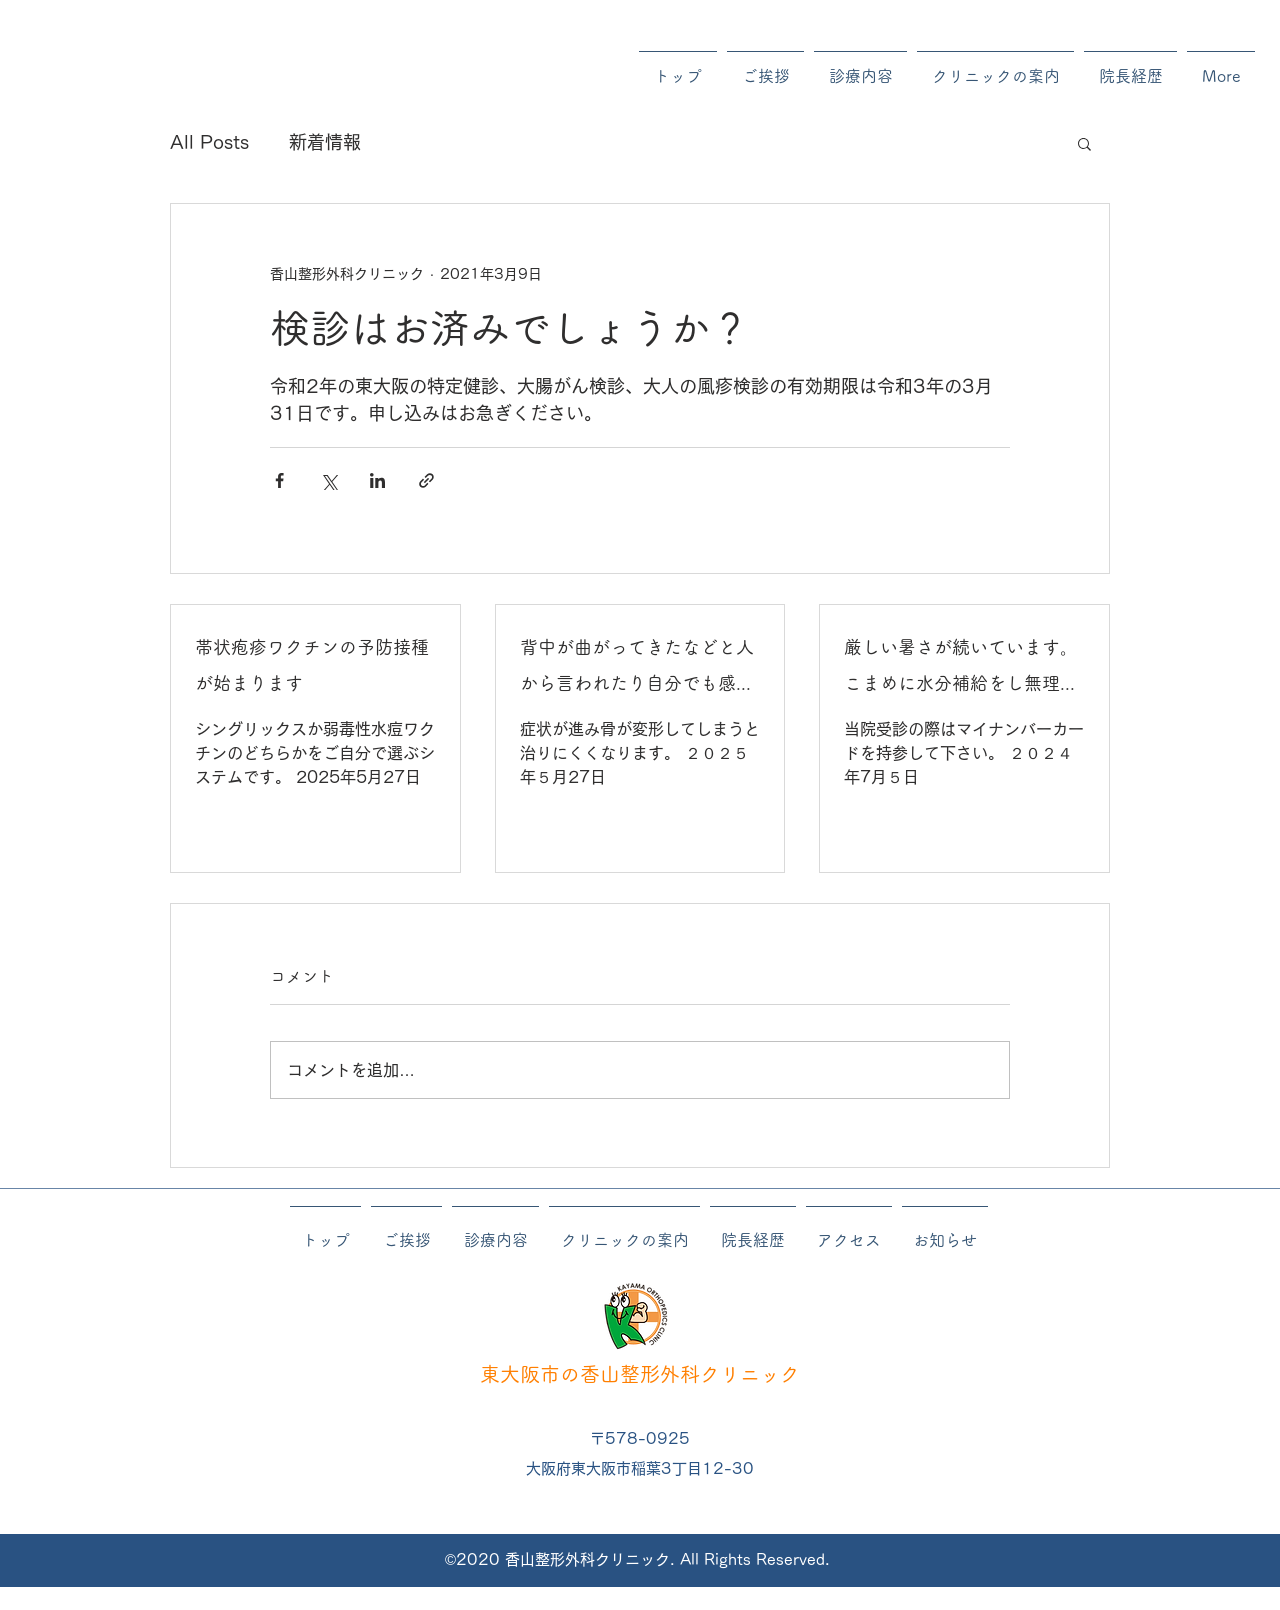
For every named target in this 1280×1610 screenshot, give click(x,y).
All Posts (209, 142)
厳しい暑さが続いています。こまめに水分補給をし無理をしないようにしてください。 (961, 669)
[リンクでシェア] (426, 480)
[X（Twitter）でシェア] (328, 480)
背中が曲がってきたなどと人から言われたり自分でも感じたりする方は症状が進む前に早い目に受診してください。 (637, 669)
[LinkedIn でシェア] (377, 480)
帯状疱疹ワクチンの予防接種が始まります (312, 665)
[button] (1084, 143)
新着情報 (325, 142)
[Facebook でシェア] (279, 480)
